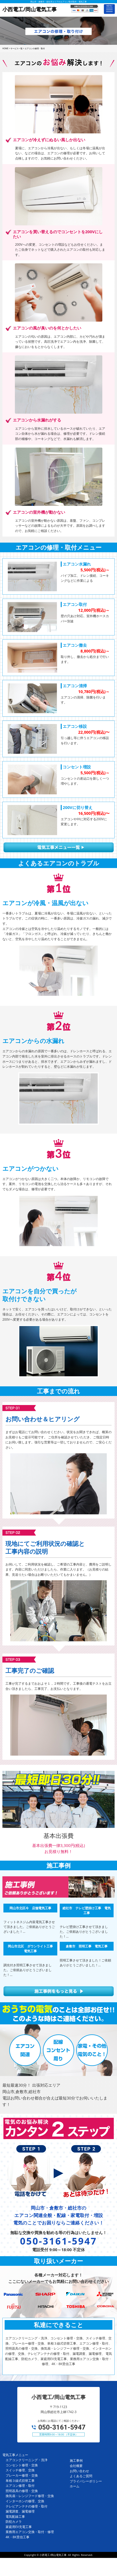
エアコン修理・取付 (20, 2485)
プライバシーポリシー (86, 2481)
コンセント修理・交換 (22, 2465)
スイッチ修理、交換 (20, 2470)
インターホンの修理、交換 (25, 2501)
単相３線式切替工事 (20, 2480)
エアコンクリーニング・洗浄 (26, 2460)
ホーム (74, 2486)
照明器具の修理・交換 (22, 2491)
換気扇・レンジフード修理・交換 (30, 2496)
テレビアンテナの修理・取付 (26, 2506)
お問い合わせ (79, 2471)
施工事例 (76, 2460)
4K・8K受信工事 (17, 2537)
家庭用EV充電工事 (19, 2527)
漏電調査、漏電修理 (20, 2511)
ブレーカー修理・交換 (22, 2475)
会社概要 (76, 2466)
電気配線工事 (15, 2516)
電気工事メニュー (15, 2455)
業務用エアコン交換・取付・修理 (30, 2532)
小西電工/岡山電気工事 (53, 2555)
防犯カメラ (14, 2521)
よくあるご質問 (81, 2476)
